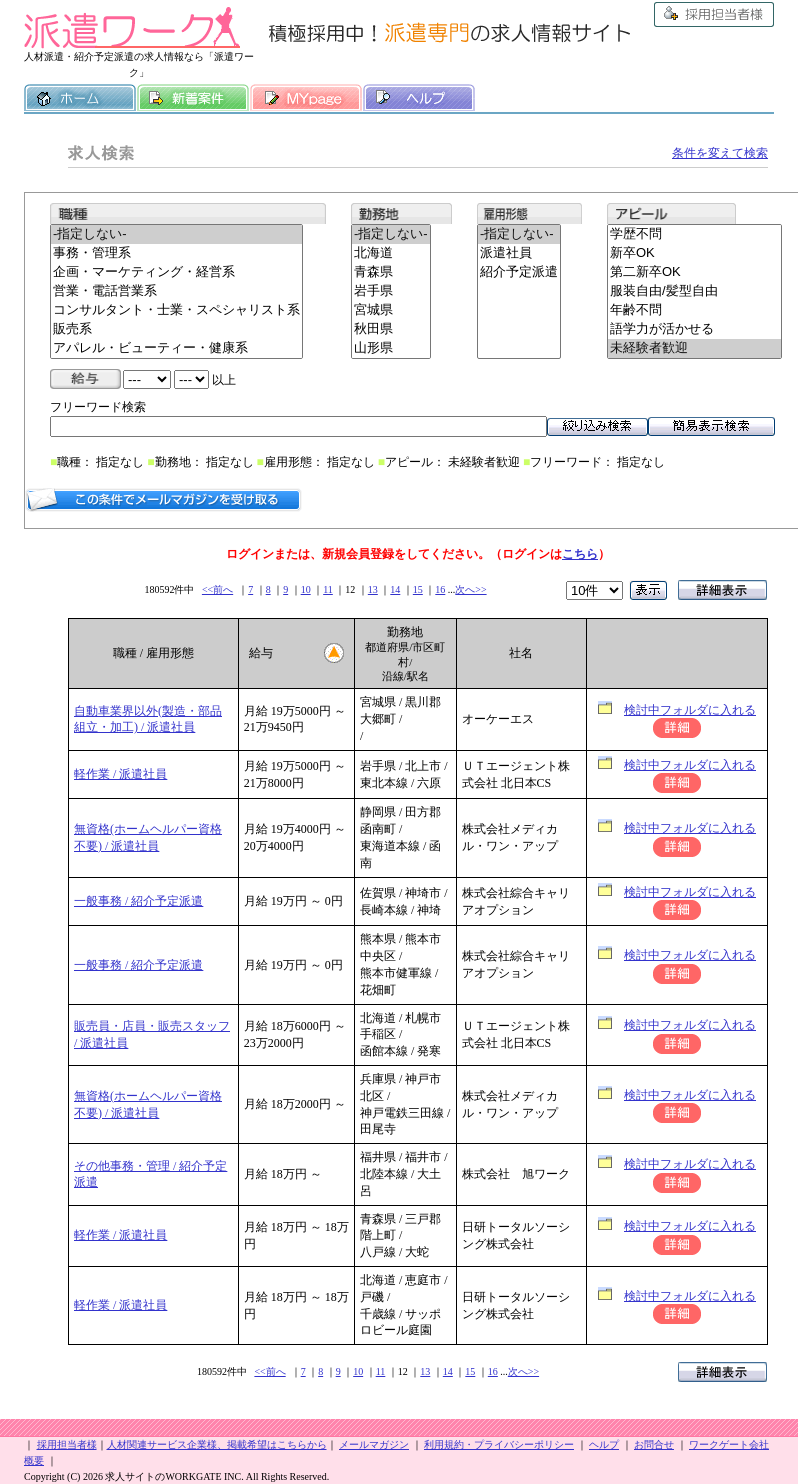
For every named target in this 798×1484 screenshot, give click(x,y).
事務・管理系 (176, 253)
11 (328, 589)
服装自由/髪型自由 (694, 291)
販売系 (176, 329)
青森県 (391, 272)
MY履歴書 (306, 98)
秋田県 (391, 329)
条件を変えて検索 (720, 153)
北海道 (391, 253)
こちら (580, 554)
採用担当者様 (714, 14)
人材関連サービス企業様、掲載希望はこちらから (217, 1444)
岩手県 (391, 291)
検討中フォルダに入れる (690, 710)
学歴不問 (694, 234)
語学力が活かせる (694, 329)
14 (395, 589)
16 (440, 589)
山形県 (391, 348)
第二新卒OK (694, 272)
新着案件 (193, 98)
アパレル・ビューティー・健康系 (176, 348)
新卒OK (694, 253)
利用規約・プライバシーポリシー (499, 1444)
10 (306, 589)
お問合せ (654, 1444)
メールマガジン (374, 1444)
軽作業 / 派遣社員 (120, 774)
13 (373, 589)
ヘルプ (419, 98)
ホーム (80, 98)
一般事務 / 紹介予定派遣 (138, 901)
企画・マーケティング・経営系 (176, 272)
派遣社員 (519, 253)
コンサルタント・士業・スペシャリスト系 (176, 310)
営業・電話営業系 (176, 291)
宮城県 (391, 310)
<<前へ (217, 589)
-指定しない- (176, 234)
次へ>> (470, 589)
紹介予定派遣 (519, 272)
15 (418, 589)
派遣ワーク (132, 28)
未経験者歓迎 (694, 348)
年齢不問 (694, 310)
